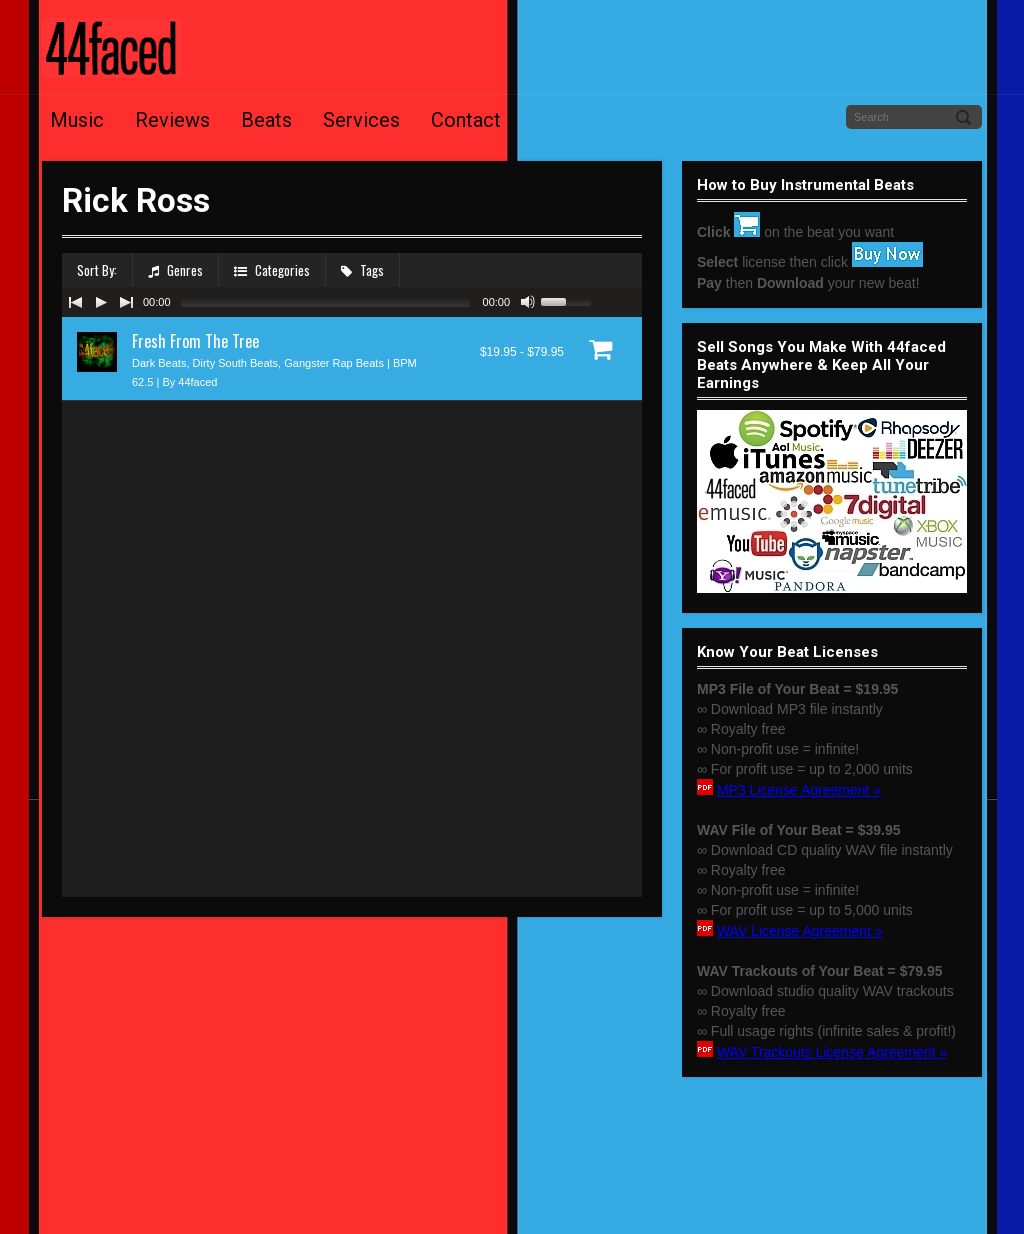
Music (77, 120)
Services (361, 120)
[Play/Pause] (101, 302)
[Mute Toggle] (528, 302)
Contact (466, 120)
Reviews (172, 120)
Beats (266, 120)
